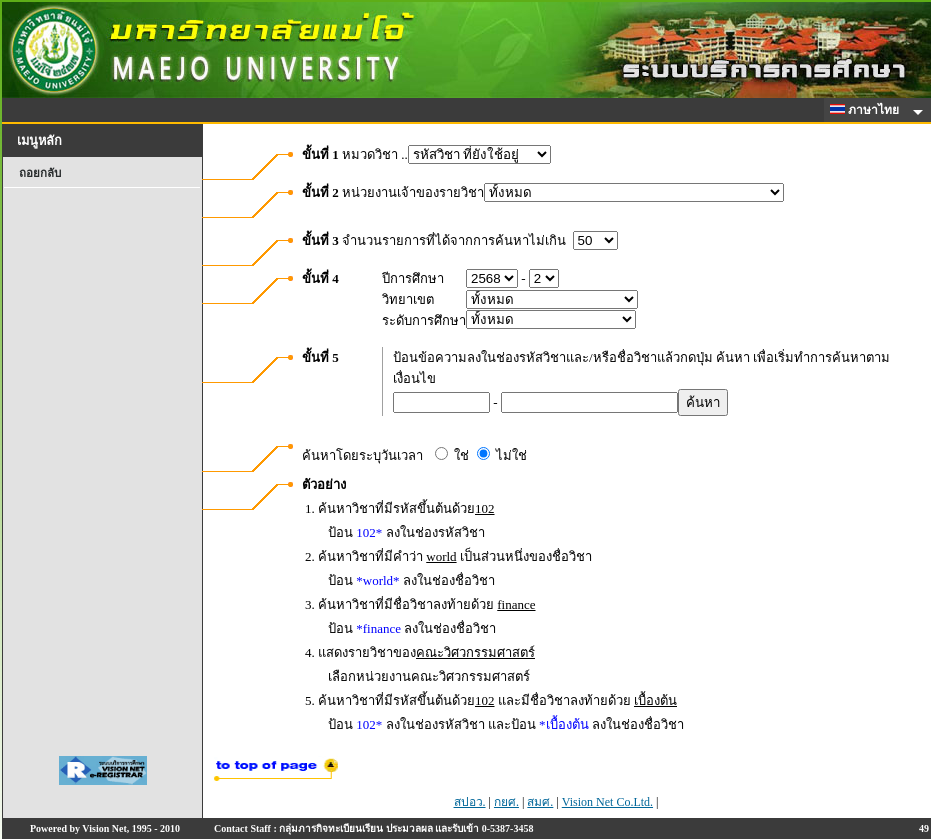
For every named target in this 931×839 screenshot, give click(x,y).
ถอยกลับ (40, 173)
